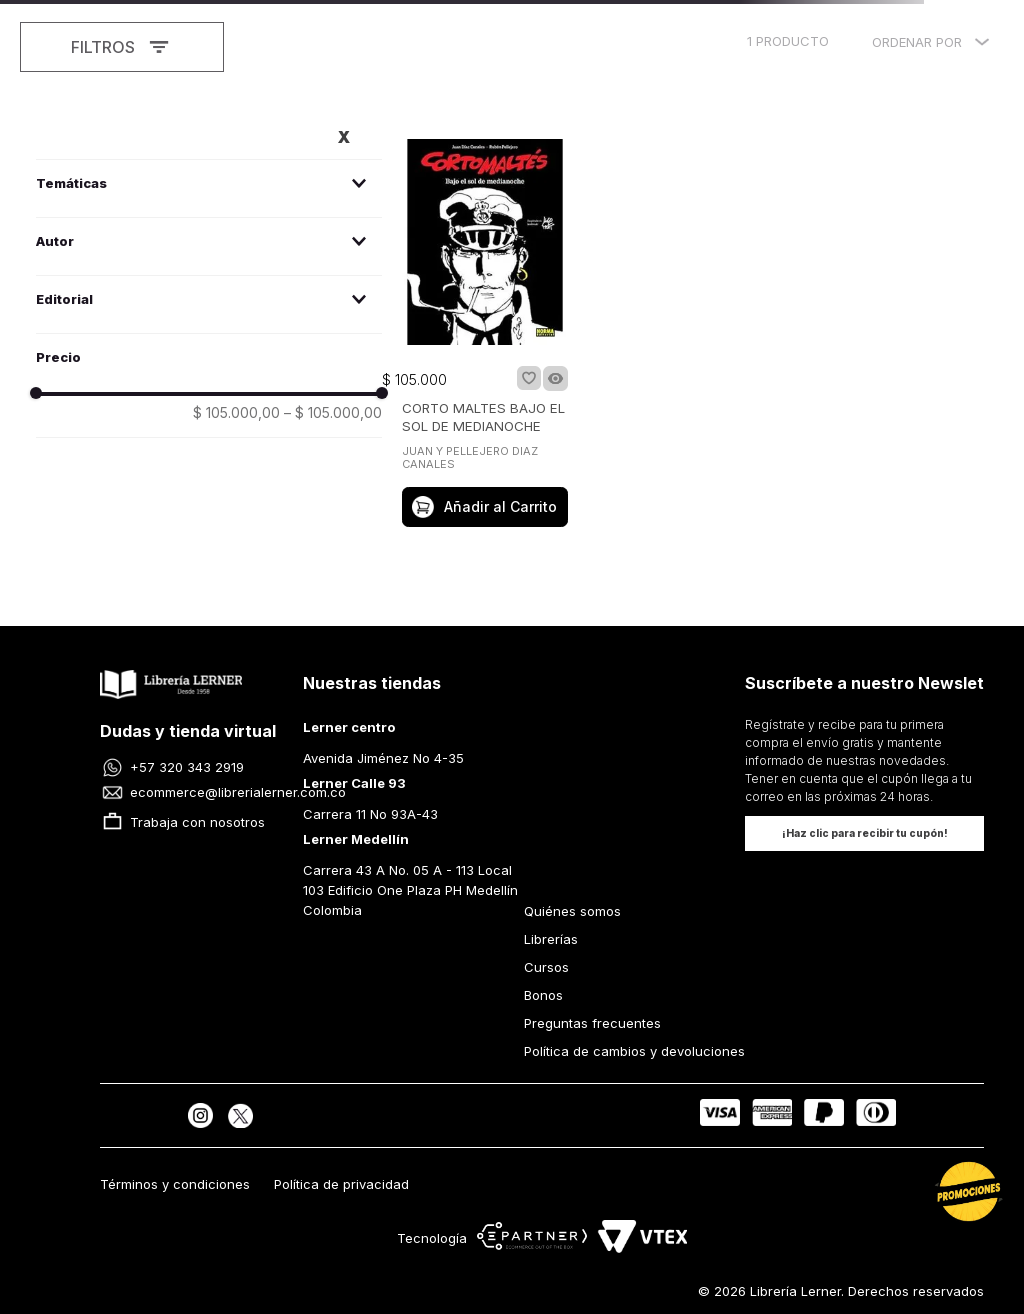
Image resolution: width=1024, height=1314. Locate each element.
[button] (209, 183)
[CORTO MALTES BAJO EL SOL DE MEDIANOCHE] (485, 335)
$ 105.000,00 (236, 413)
